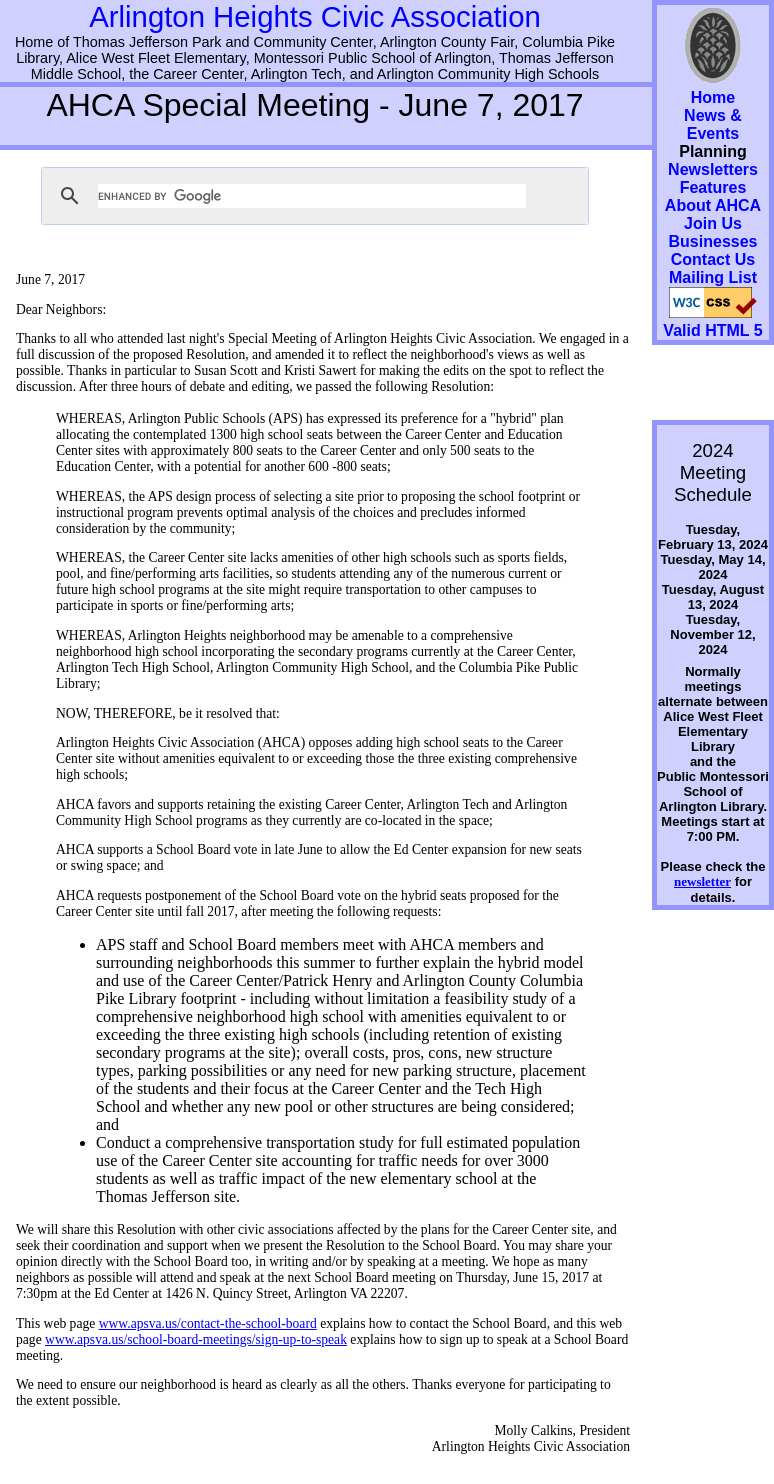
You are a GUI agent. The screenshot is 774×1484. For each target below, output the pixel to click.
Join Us (713, 223)
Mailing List (713, 277)
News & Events (713, 124)
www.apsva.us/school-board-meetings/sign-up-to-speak (196, 1339)
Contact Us (713, 259)
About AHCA (713, 205)
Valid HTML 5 (712, 330)
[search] (312, 196)
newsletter (702, 881)
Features (713, 187)
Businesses (713, 241)
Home (713, 97)
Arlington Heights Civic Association (315, 16)
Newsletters (713, 169)
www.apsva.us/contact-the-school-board (208, 1323)
